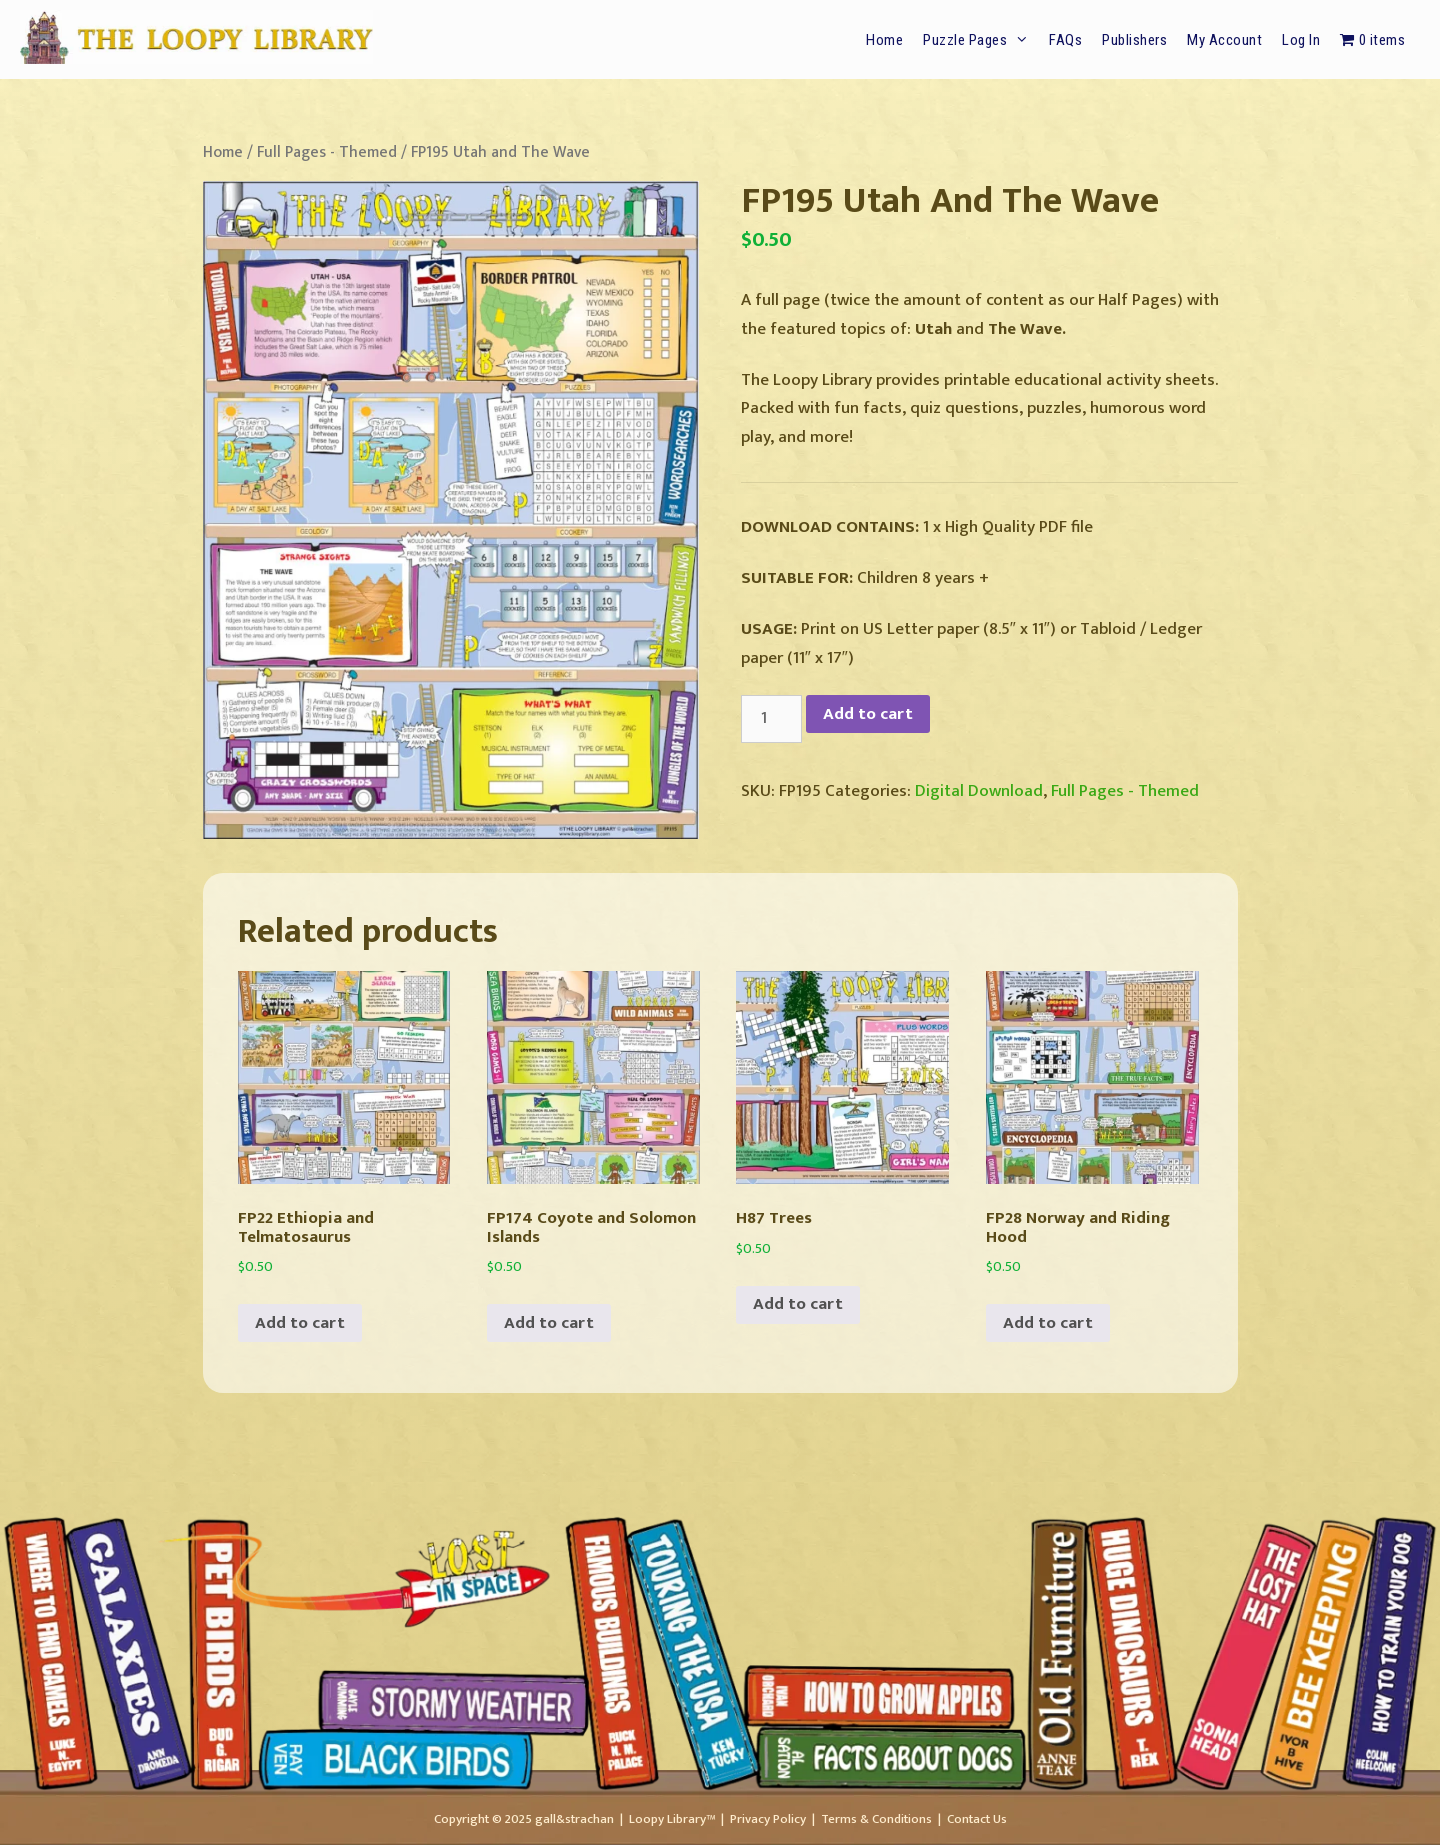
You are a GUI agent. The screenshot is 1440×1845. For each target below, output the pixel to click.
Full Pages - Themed (327, 152)
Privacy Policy (768, 1819)
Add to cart (868, 714)
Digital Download (979, 791)
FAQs (1065, 40)
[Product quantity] (772, 719)
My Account (1224, 40)
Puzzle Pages (981, 40)
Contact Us (977, 1819)
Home (884, 40)
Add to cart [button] (300, 1323)
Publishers (1134, 40)
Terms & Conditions (876, 1819)
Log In (1301, 40)
